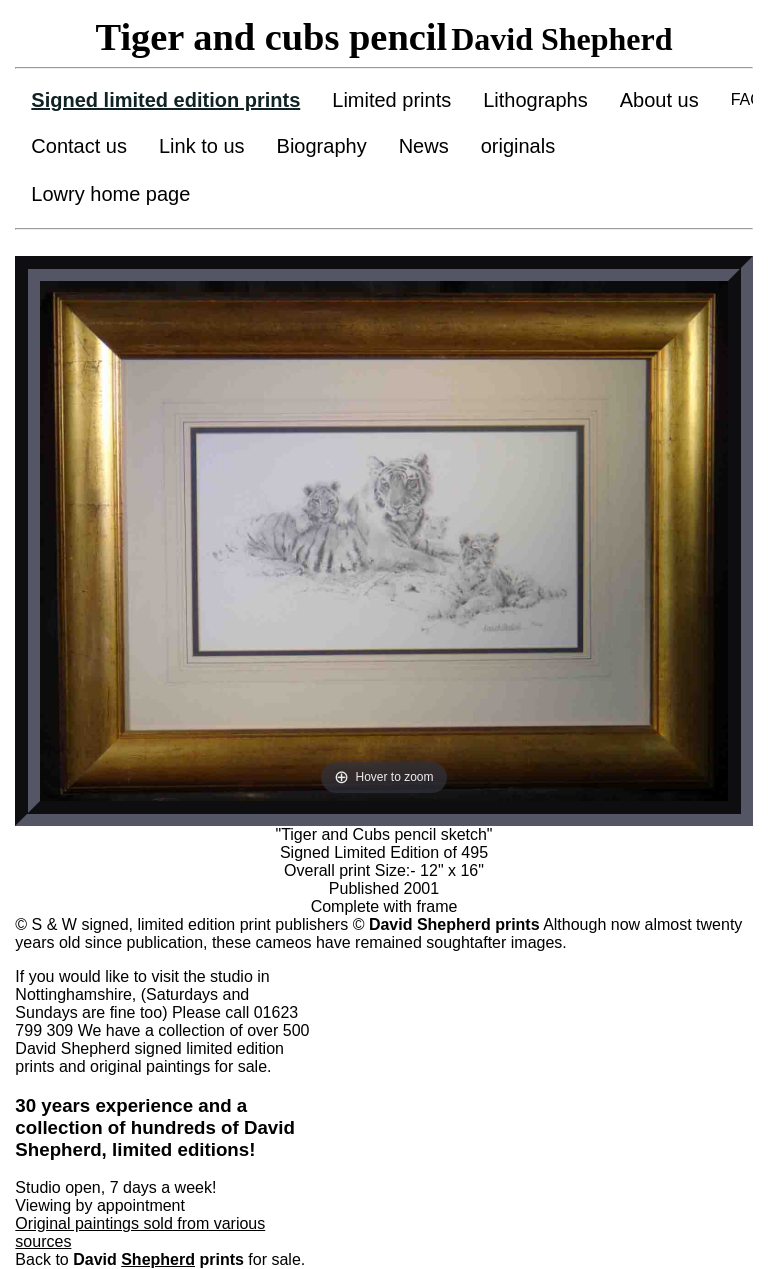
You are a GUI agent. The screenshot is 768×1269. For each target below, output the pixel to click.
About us (659, 100)
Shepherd (158, 1259)
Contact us (79, 146)
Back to (68, 1259)
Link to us (202, 146)
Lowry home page (110, 194)
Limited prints (391, 100)
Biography (322, 146)
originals (518, 146)
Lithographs (535, 100)
